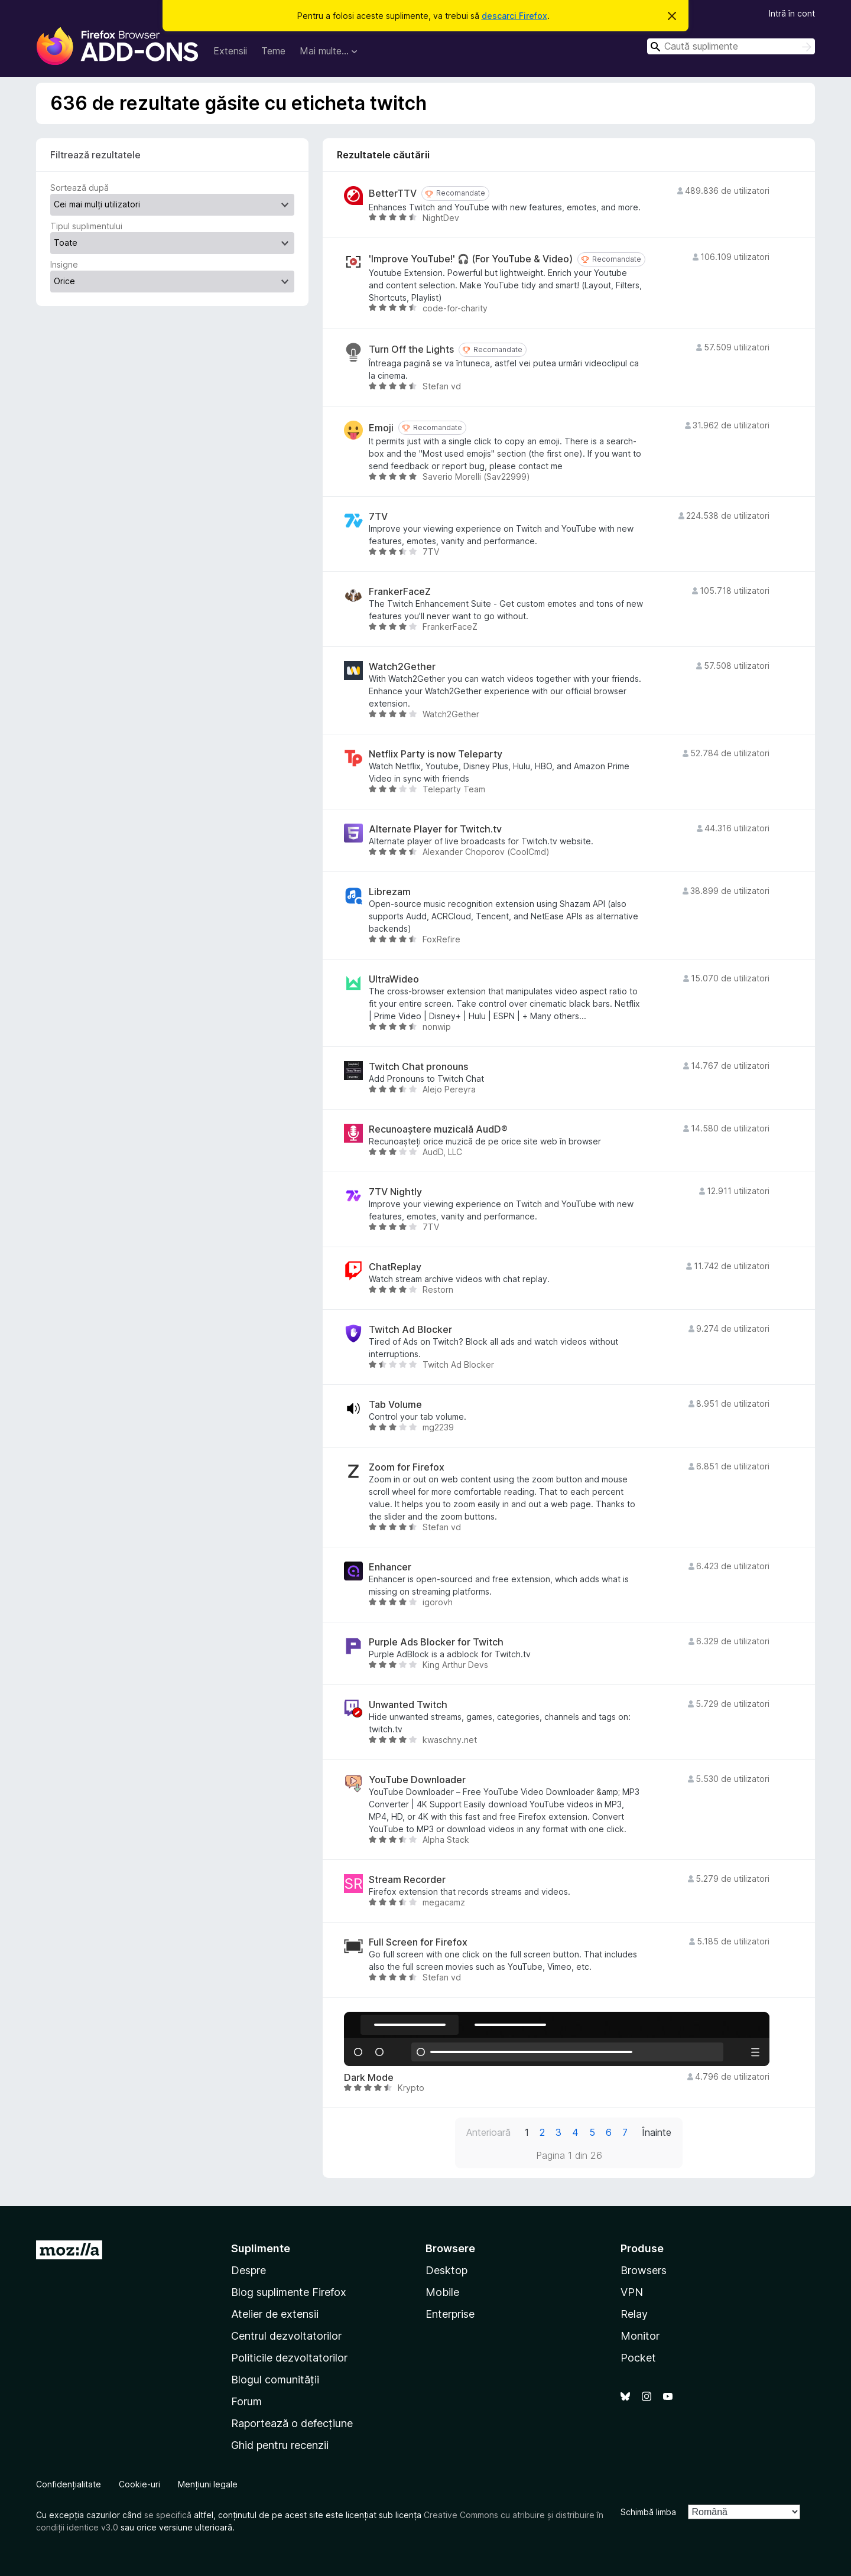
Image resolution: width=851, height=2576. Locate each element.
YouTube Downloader (417, 1779)
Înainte (656, 2132)
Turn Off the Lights (411, 349)
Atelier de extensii (275, 2314)
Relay (634, 2314)
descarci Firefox (514, 16)
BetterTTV (393, 193)
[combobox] (731, 46)
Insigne (64, 264)
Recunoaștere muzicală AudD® (438, 1129)
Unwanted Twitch (408, 1704)
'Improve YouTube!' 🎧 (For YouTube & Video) (471, 259)
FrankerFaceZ (400, 591)
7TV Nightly (395, 1192)
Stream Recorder (407, 1879)
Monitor (640, 2336)
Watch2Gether (402, 666)
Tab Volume (395, 1404)
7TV (378, 516)
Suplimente (260, 2248)
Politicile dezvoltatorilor (289, 2357)
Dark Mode (369, 2077)
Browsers (644, 2270)
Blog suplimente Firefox (288, 2292)
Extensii (230, 51)
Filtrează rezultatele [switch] (95, 155)
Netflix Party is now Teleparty (435, 754)
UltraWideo (394, 979)
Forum (246, 2401)
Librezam (390, 891)
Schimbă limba (648, 2512)
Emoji (381, 428)
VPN (632, 2292)
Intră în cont (792, 13)
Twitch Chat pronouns (418, 1066)
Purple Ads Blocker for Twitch (436, 1642)
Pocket (638, 2357)
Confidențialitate (68, 2484)
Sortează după (79, 188)
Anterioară (488, 2132)
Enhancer (390, 1567)
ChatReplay (395, 1267)
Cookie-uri (139, 2484)
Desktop (446, 2270)
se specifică (167, 2515)
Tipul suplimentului (86, 226)
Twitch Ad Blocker (410, 1329)
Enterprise (450, 2314)
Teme (273, 51)
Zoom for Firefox (406, 1467)
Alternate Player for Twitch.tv (435, 829)
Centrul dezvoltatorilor (286, 2336)
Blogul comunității (275, 2379)
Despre (248, 2270)
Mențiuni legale (208, 2484)
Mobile (442, 2292)
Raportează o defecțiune (292, 2423)
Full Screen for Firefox (418, 1942)
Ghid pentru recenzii (280, 2445)
